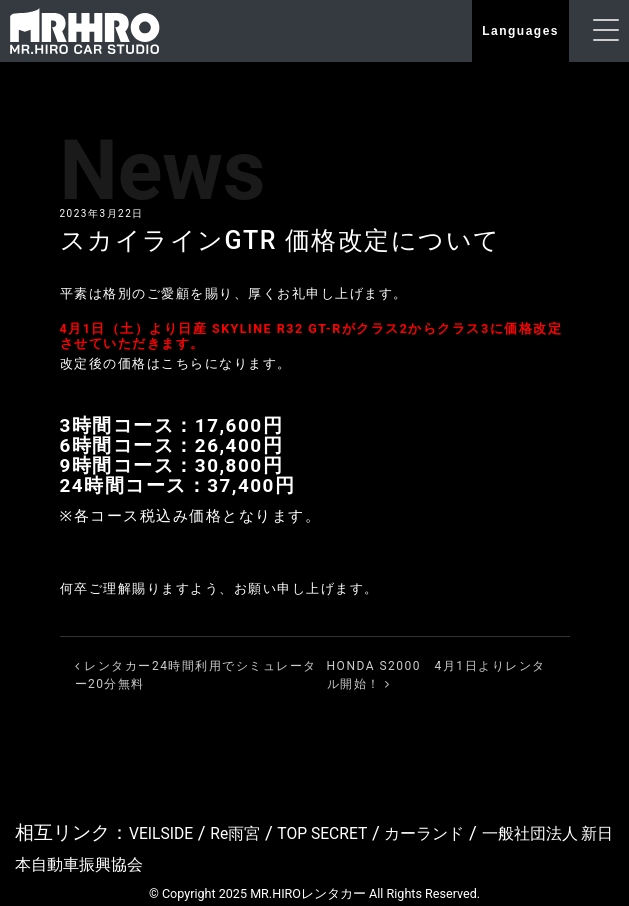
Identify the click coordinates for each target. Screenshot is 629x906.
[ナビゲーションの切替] (606, 31)
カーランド (473, 832)
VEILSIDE (167, 832)
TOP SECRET (354, 832)
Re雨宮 (254, 832)
